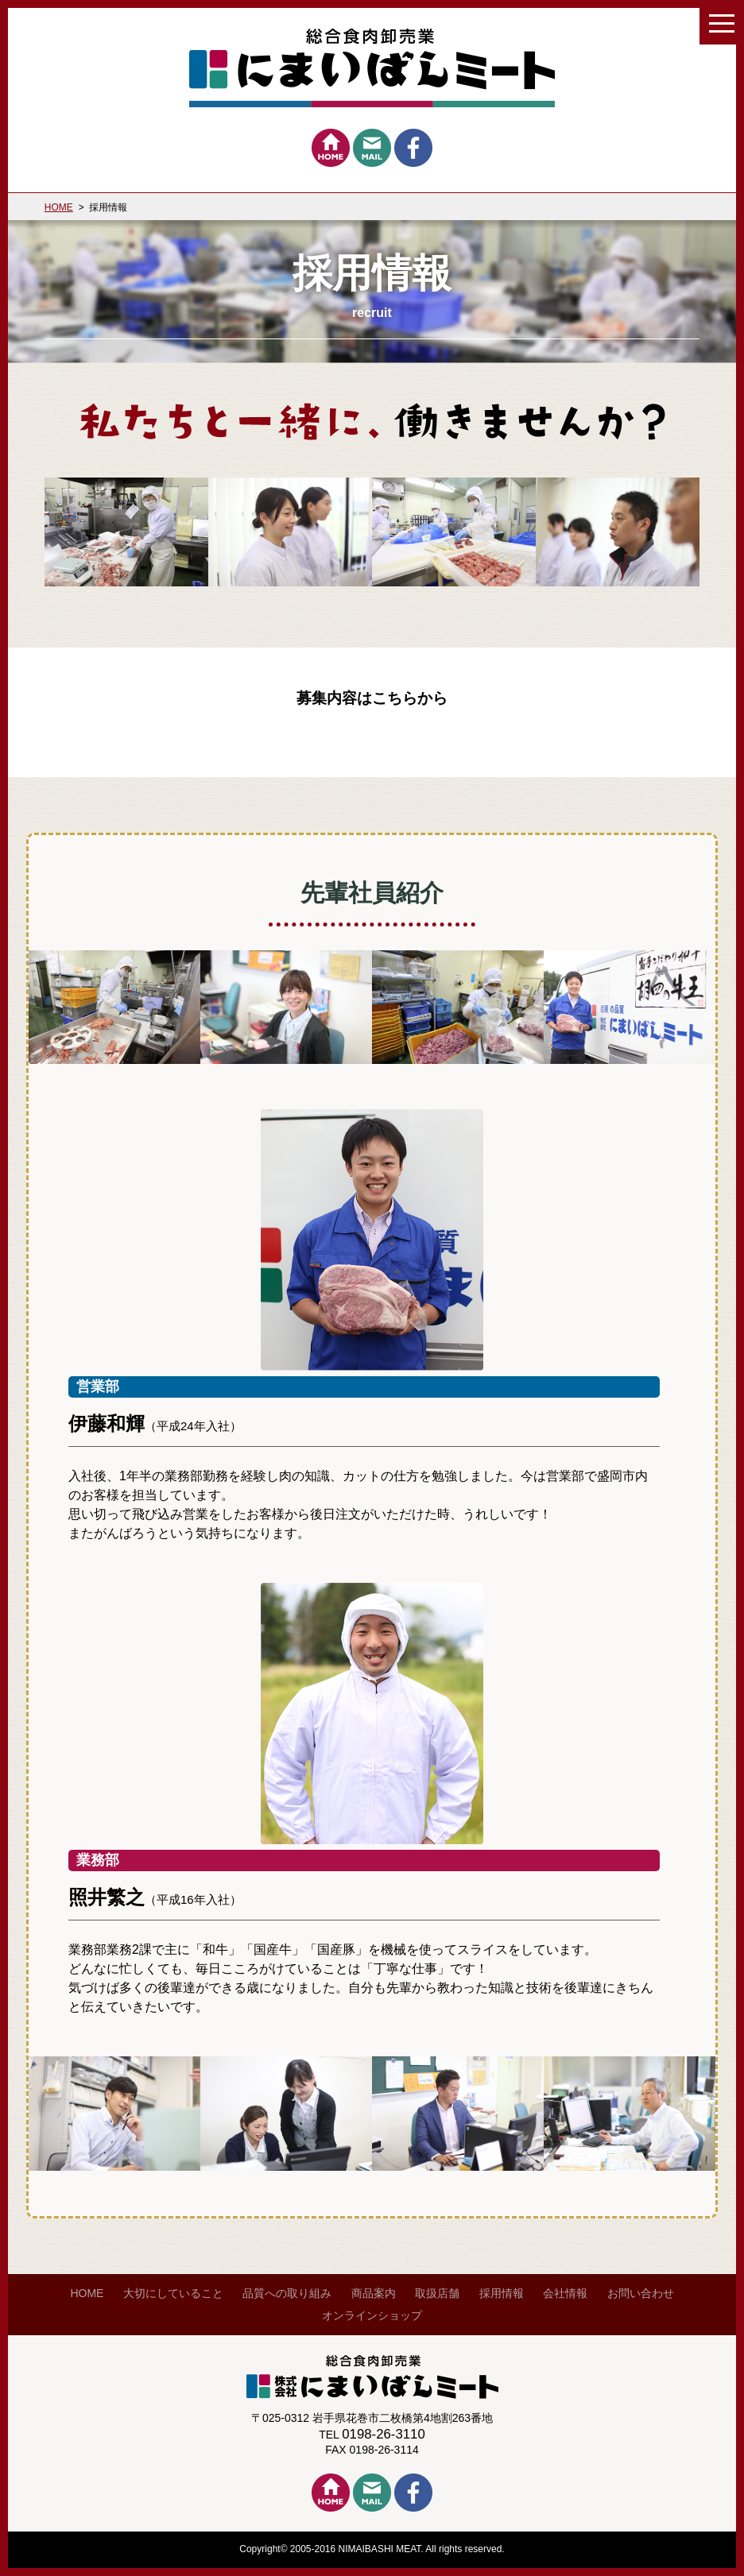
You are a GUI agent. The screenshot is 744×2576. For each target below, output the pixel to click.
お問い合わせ (640, 2293)
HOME (59, 207)
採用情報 (501, 2293)
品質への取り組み (286, 2293)
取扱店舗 (437, 2293)
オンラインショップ (372, 2315)
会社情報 (565, 2293)
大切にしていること (173, 2293)
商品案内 (373, 2293)
